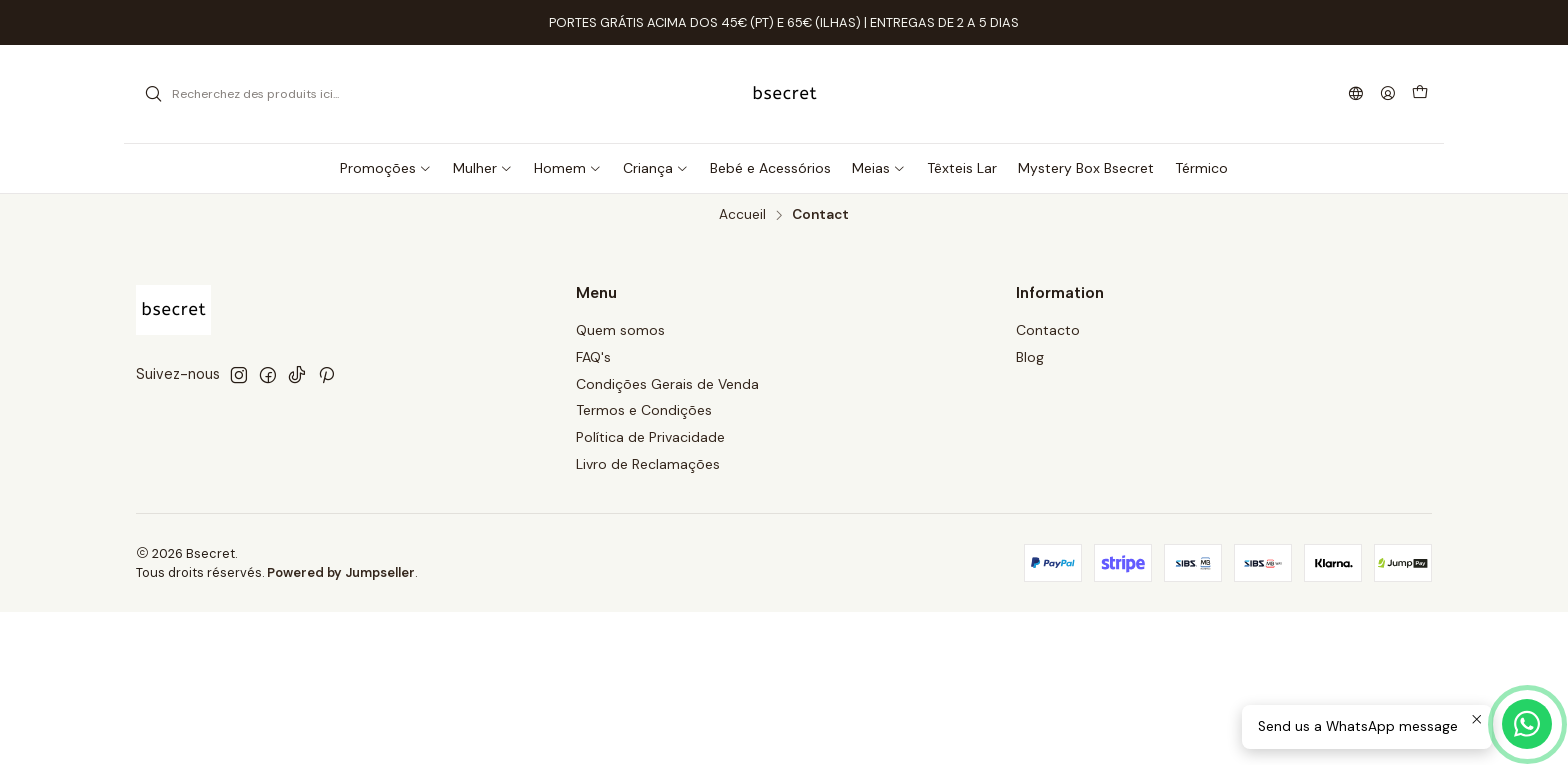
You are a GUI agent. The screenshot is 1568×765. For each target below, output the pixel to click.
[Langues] (1356, 94)
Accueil (742, 215)
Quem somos (620, 330)
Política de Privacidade (650, 437)
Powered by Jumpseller (341, 572)
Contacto (1048, 330)
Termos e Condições (644, 410)
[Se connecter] (1388, 94)
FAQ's (593, 357)
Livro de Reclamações (648, 464)
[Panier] (1420, 94)
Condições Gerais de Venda (667, 384)
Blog (1030, 357)
